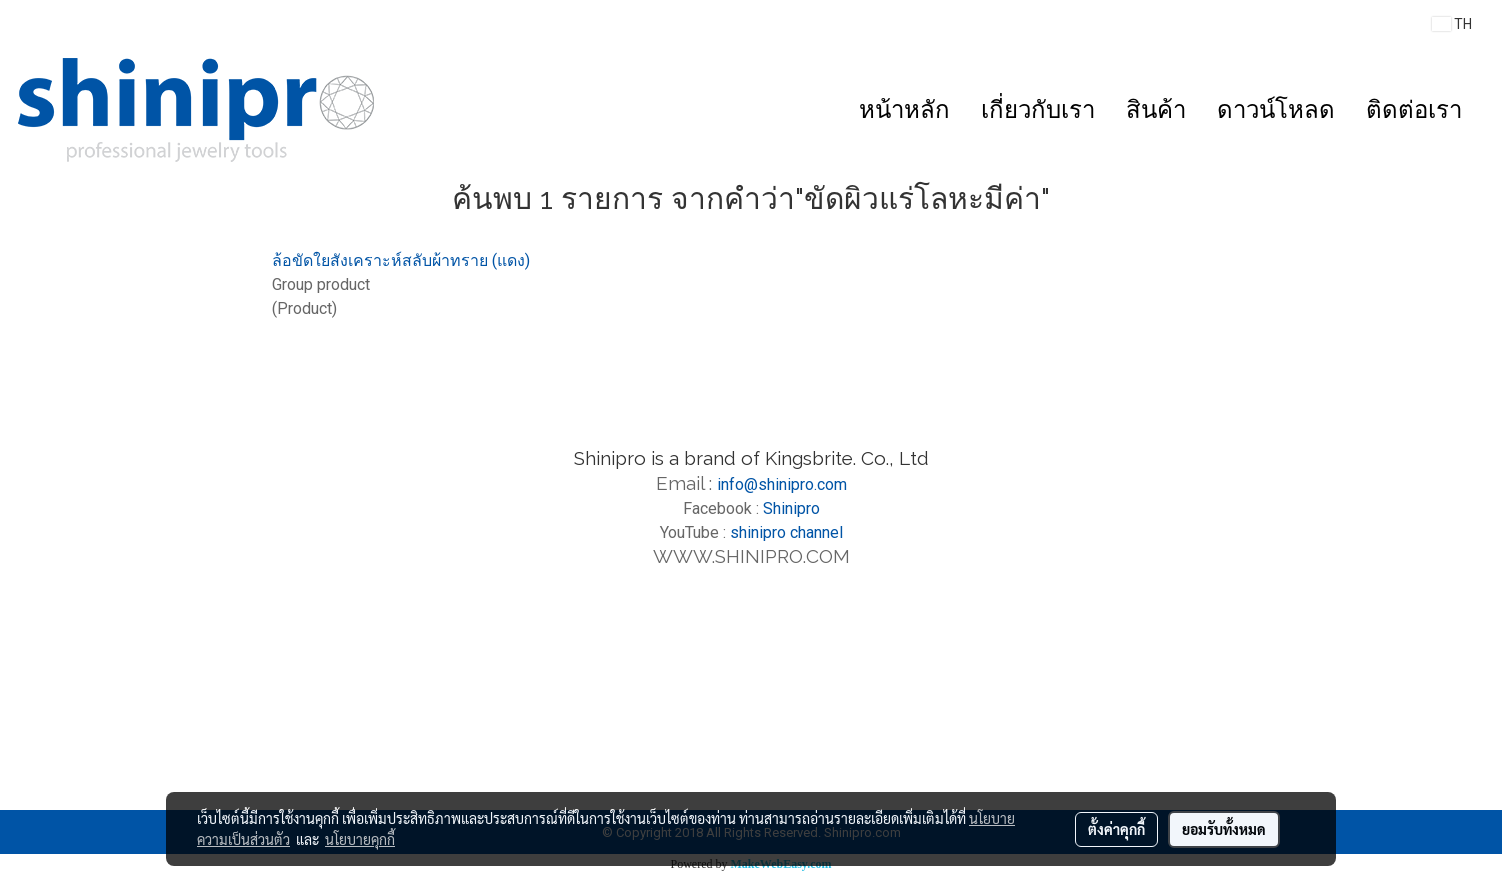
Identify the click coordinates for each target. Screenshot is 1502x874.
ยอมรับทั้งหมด (1224, 829)
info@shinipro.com (782, 484)
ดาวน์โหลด (1276, 109)
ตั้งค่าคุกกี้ (1116, 829)
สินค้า (1156, 109)
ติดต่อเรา (1414, 109)
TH (1452, 24)
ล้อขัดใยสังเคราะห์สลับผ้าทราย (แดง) (401, 260)
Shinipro (791, 508)
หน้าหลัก (904, 109)
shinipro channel (786, 532)
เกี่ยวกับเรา (1038, 109)
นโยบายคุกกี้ (360, 839)
